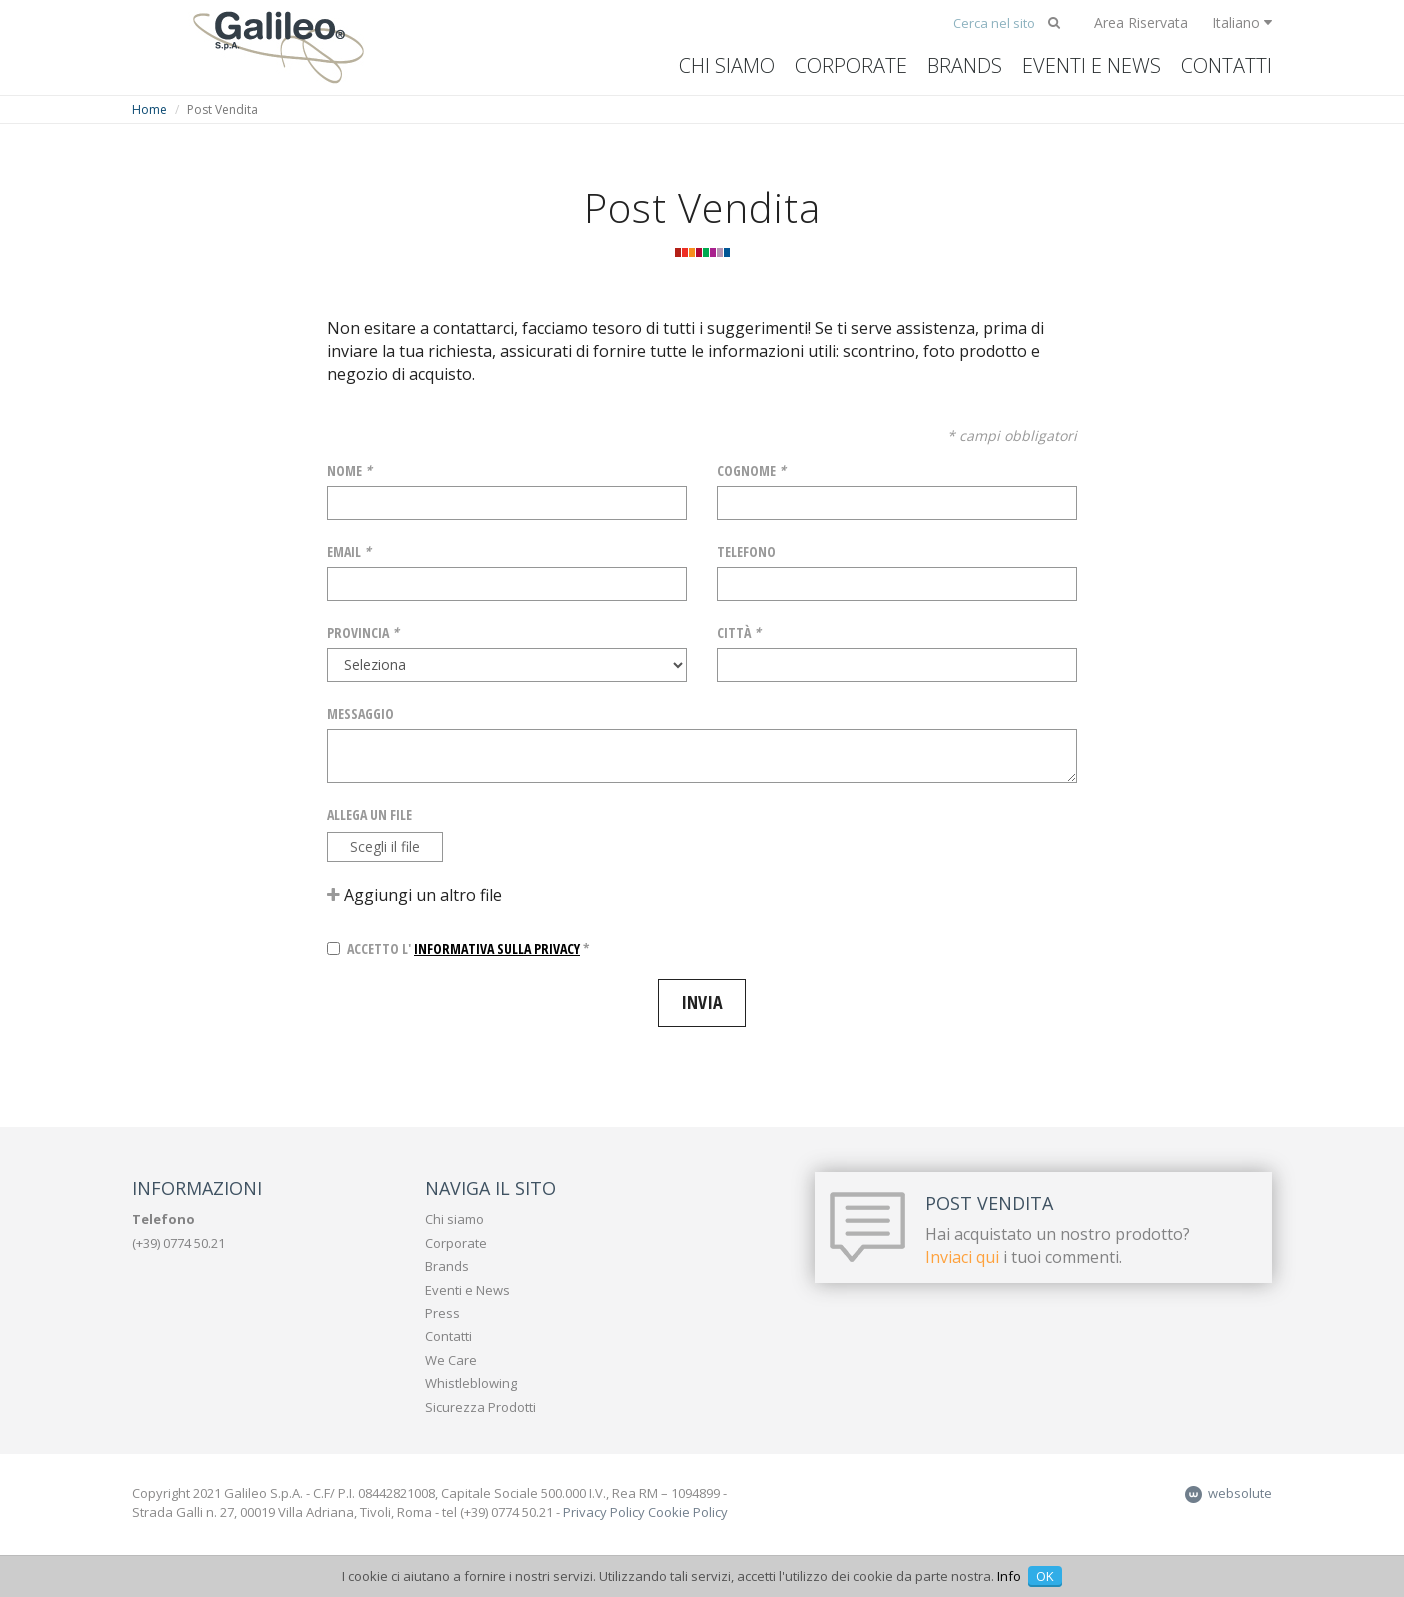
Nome (349, 470)
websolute (1228, 1493)
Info (1009, 1576)
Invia (702, 1002)
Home (149, 109)
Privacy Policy (604, 1512)
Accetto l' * (458, 948)
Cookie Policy (688, 1512)
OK (1045, 1576)
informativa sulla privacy (497, 948)
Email (349, 551)
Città (739, 632)
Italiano (1242, 22)
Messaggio (360, 713)
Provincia (363, 632)
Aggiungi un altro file (414, 895)
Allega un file (369, 814)
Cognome (751, 470)
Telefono (746, 551)
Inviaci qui (962, 1257)
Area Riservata (1141, 22)
